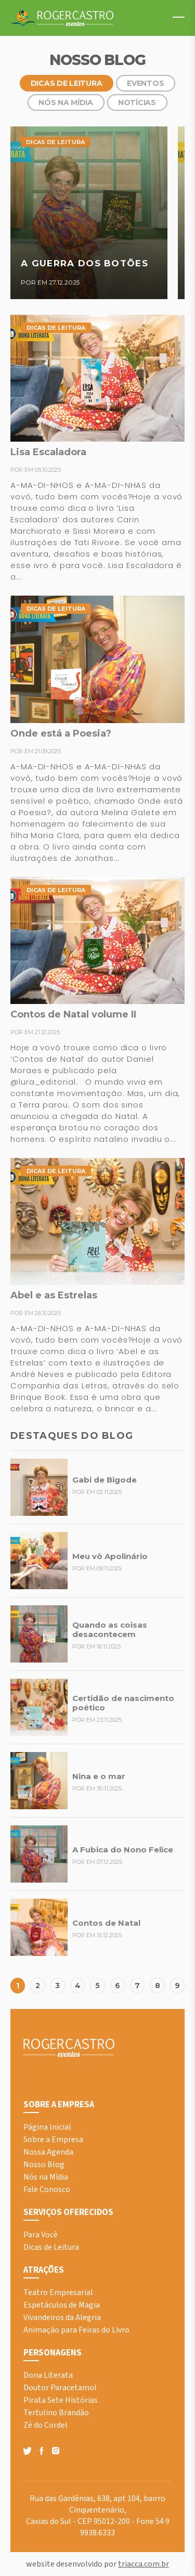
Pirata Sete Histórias (60, 2400)
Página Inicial (47, 2127)
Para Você (40, 2234)
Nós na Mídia (65, 102)
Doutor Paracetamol (60, 2387)
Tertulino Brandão (56, 2412)
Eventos (145, 83)
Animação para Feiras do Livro (76, 2330)
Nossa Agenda (48, 2152)
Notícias (137, 102)
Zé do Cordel (45, 2425)
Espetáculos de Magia (61, 2305)
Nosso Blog (43, 2164)
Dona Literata (48, 2375)
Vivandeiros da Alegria (62, 2317)
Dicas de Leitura (66, 83)
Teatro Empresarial (58, 2292)
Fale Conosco (46, 2189)
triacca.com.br (143, 2564)
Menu (174, 17)
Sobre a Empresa (53, 2139)
